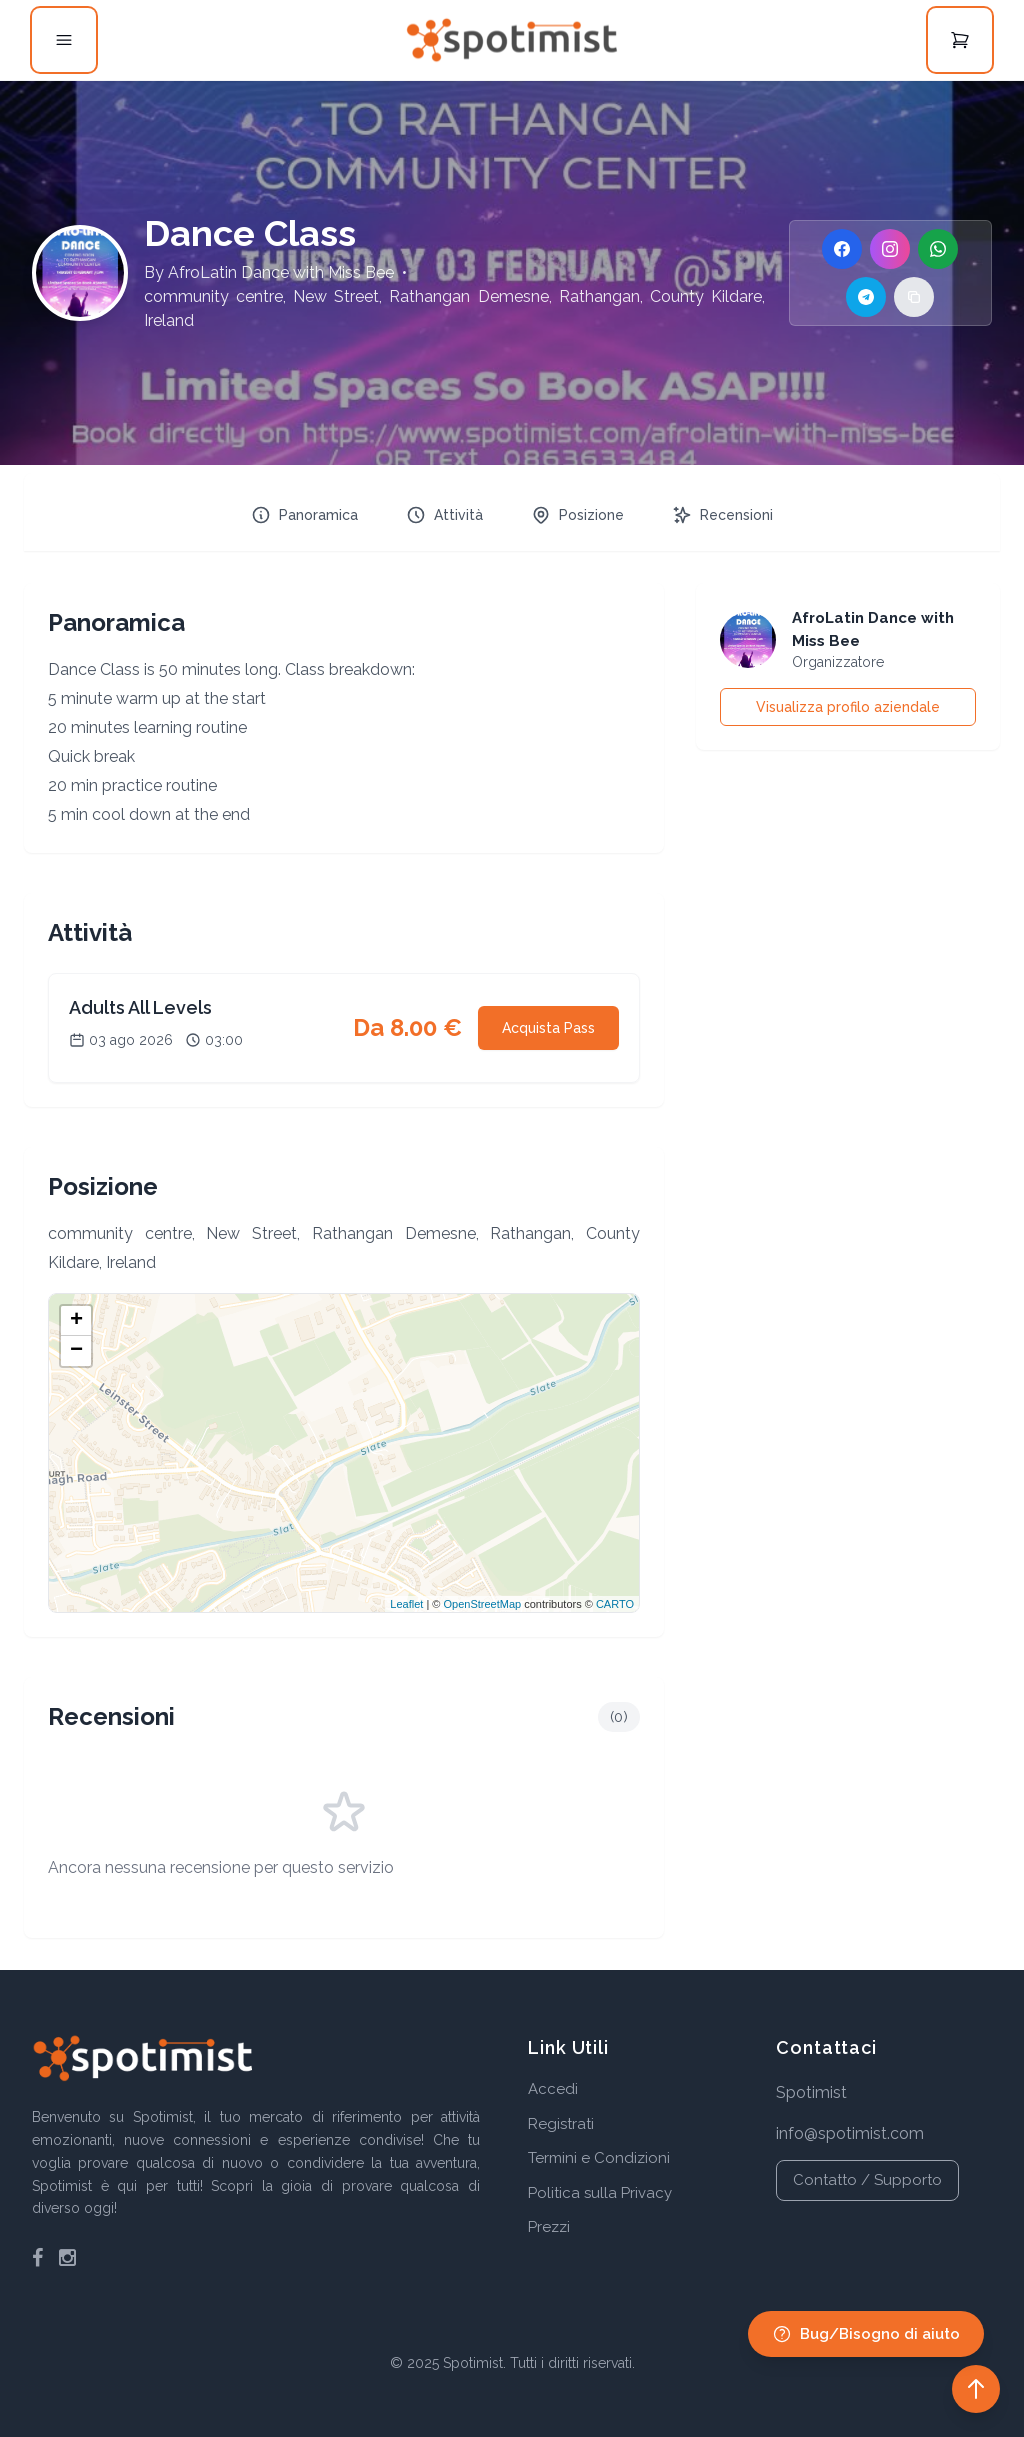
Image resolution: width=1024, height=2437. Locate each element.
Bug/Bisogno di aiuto (866, 2334)
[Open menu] (64, 40)
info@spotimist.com (850, 2133)
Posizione (577, 515)
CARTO (615, 1604)
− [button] (76, 1351)
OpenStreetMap (482, 1604)
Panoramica (304, 515)
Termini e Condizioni (599, 2158)
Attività (444, 515)
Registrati (561, 2124)
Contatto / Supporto (867, 2180)
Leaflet (406, 1604)
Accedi (553, 2089)
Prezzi (549, 2227)
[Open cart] (960, 40)
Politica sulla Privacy (600, 2193)
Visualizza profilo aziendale (848, 707)
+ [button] (76, 1321)
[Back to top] (976, 2389)
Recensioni (722, 515)
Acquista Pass (548, 1028)
